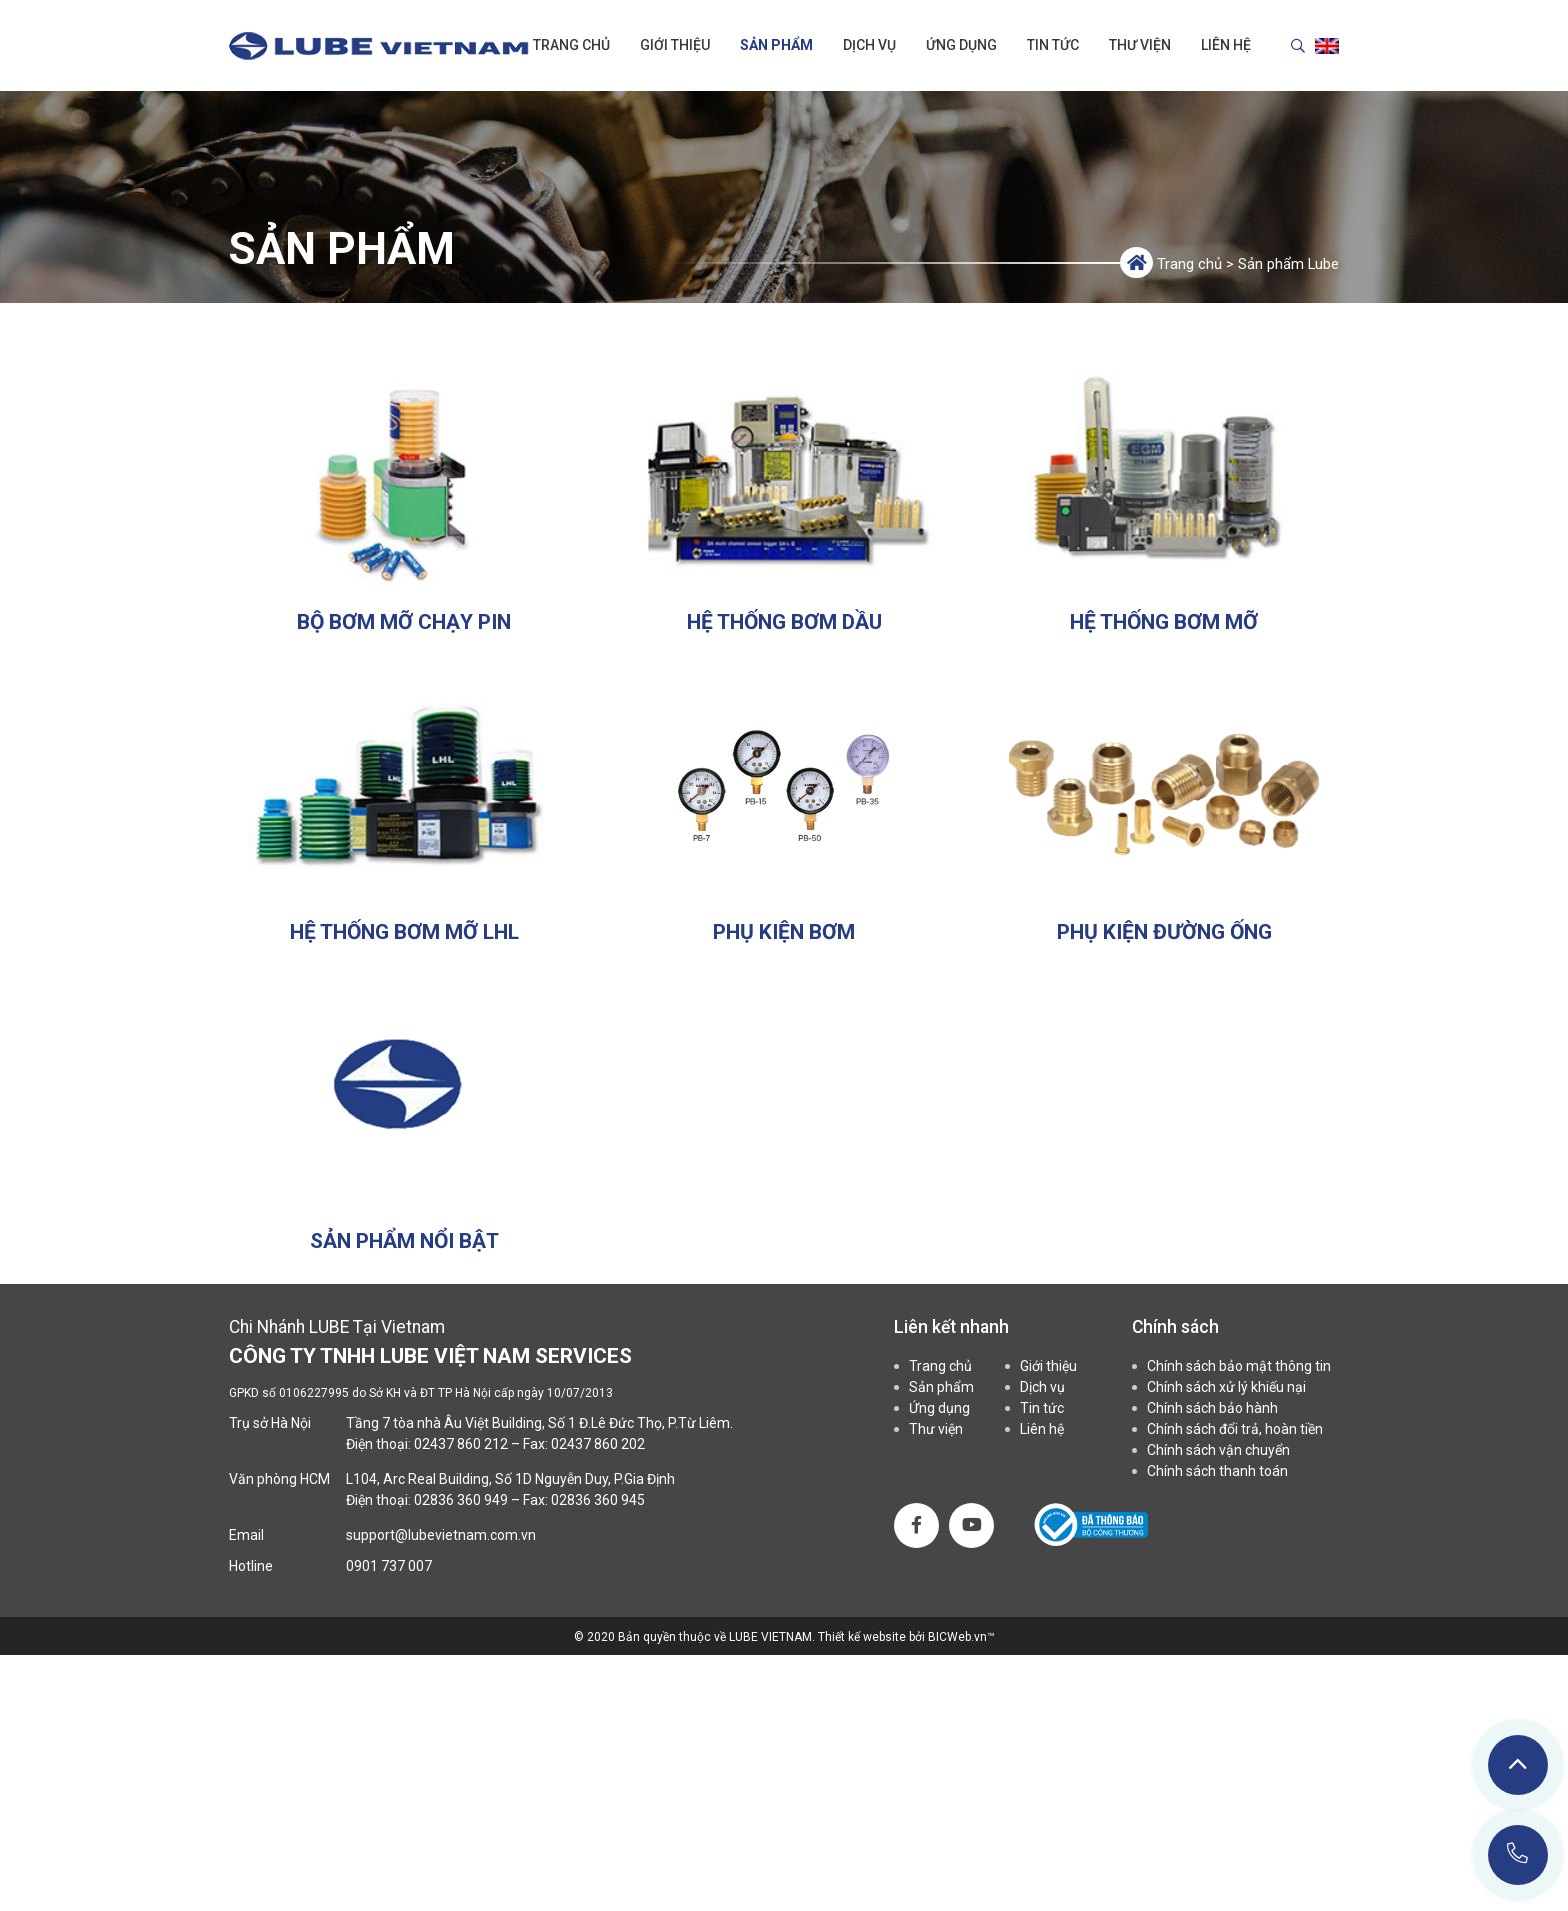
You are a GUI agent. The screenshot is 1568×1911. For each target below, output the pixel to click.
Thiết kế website (863, 1637)
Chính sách (1175, 1327)
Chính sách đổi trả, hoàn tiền (1235, 1429)
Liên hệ (1226, 45)
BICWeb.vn (957, 1637)
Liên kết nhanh (951, 1327)
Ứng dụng (961, 45)
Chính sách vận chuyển (1218, 1450)
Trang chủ (571, 45)
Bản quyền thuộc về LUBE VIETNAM (715, 1637)
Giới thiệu (675, 45)
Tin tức (1053, 45)
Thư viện (1140, 45)
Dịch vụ (869, 45)
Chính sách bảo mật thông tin (1239, 1366)
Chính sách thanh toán (1217, 1471)
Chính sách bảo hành (1212, 1408)
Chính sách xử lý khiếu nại (1226, 1387)
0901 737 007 (389, 1566)
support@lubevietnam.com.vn (441, 1535)
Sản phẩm (776, 45)
